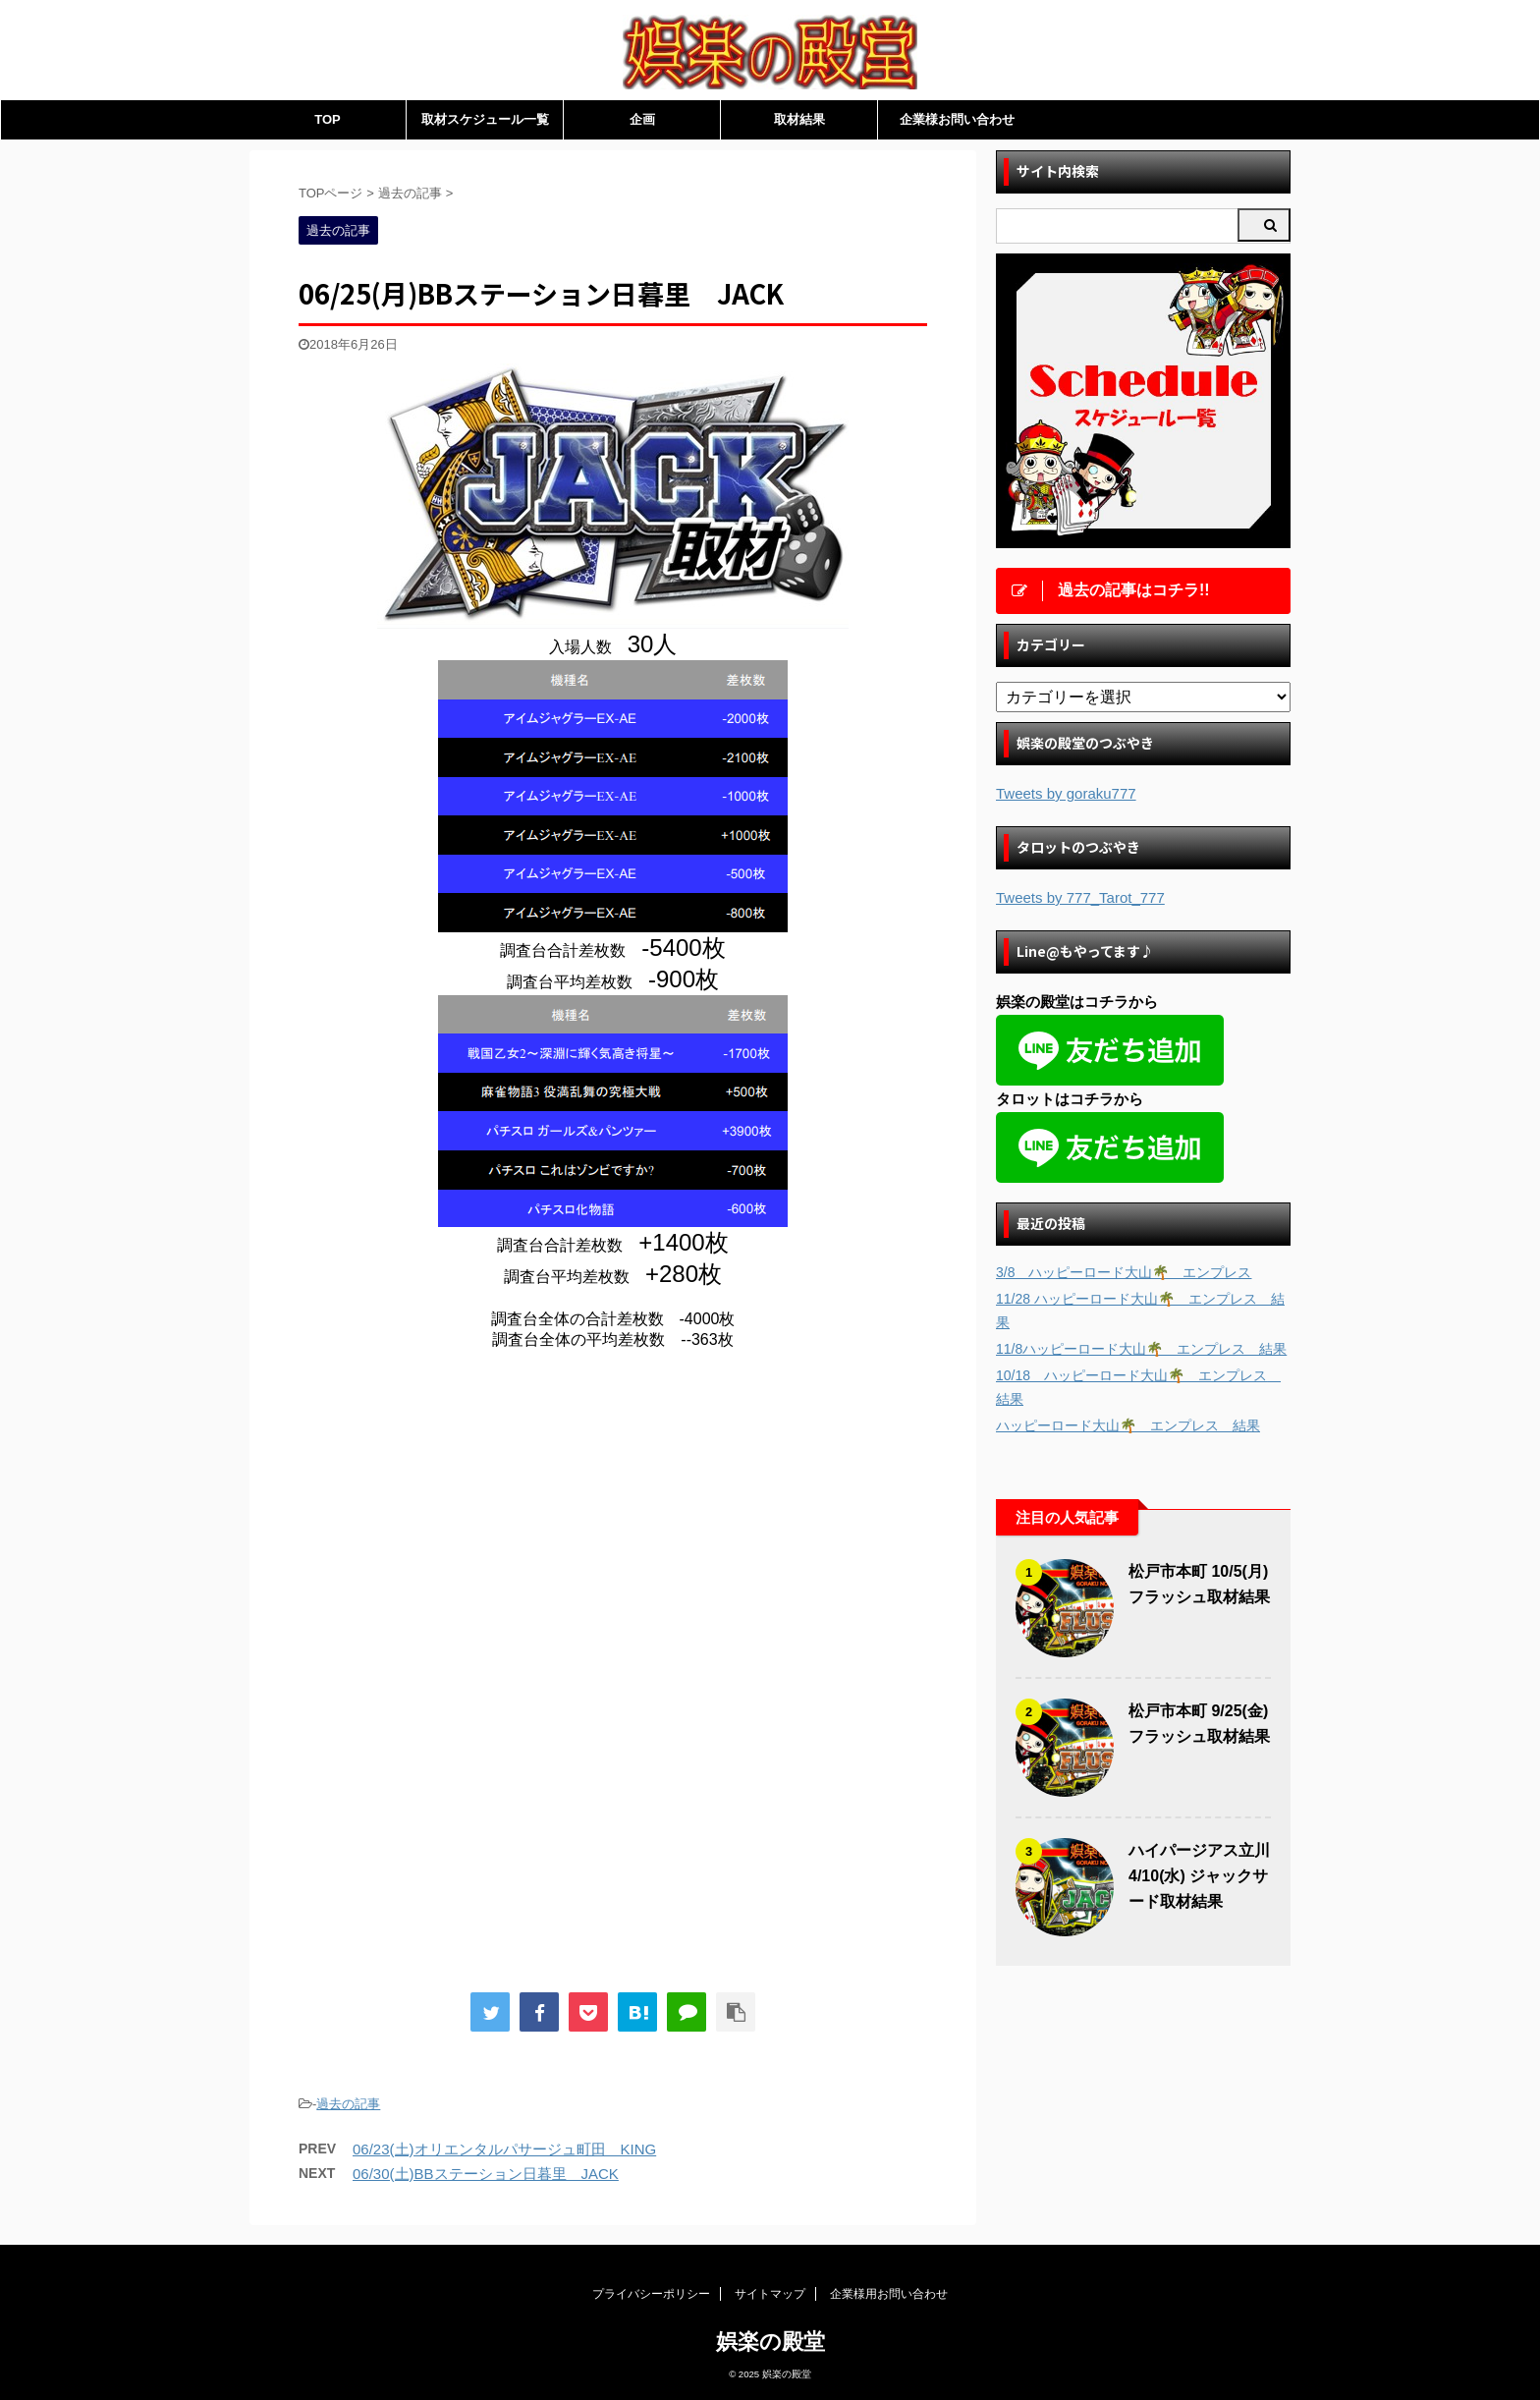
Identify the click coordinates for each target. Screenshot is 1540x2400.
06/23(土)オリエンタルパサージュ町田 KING (504, 2149)
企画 (642, 119)
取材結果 (799, 119)
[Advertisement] (464, 1527)
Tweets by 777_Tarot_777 (1080, 897)
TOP (327, 119)
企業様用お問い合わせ (889, 2294)
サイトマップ (770, 2294)
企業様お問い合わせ (957, 119)
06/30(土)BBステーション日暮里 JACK (486, 2173)
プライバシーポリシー (651, 2294)
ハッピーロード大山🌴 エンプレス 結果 (1128, 1425)
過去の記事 (348, 2103)
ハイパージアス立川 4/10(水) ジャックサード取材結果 (1199, 1876)
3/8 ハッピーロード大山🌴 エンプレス (1123, 1272)
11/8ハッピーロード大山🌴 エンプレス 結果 (1141, 1349)
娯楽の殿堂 (770, 2341)
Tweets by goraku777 (1066, 793)
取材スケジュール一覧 (485, 119)
